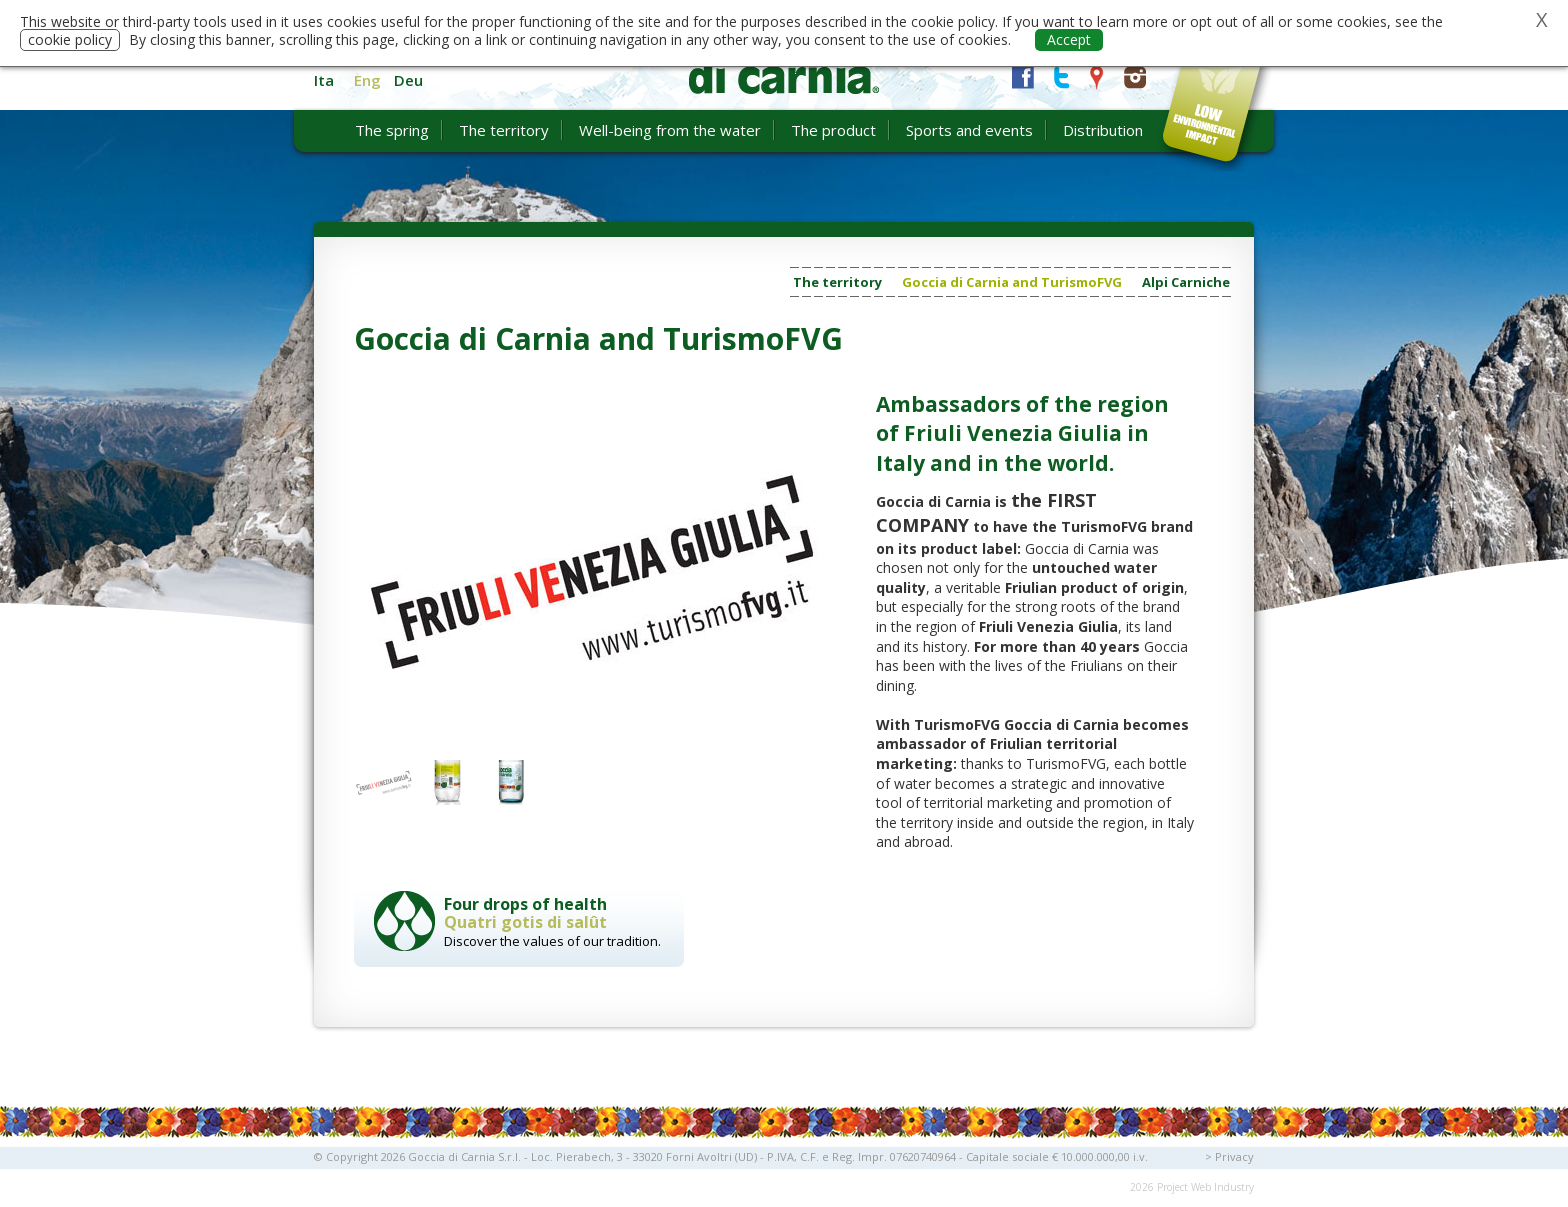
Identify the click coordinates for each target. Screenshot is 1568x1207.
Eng (367, 80)
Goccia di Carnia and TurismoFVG (1012, 282)
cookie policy (70, 39)
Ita (324, 80)
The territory (837, 282)
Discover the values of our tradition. (559, 921)
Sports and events (969, 130)
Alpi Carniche (1186, 282)
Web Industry (1222, 1187)
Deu (408, 80)
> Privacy (1229, 1156)
